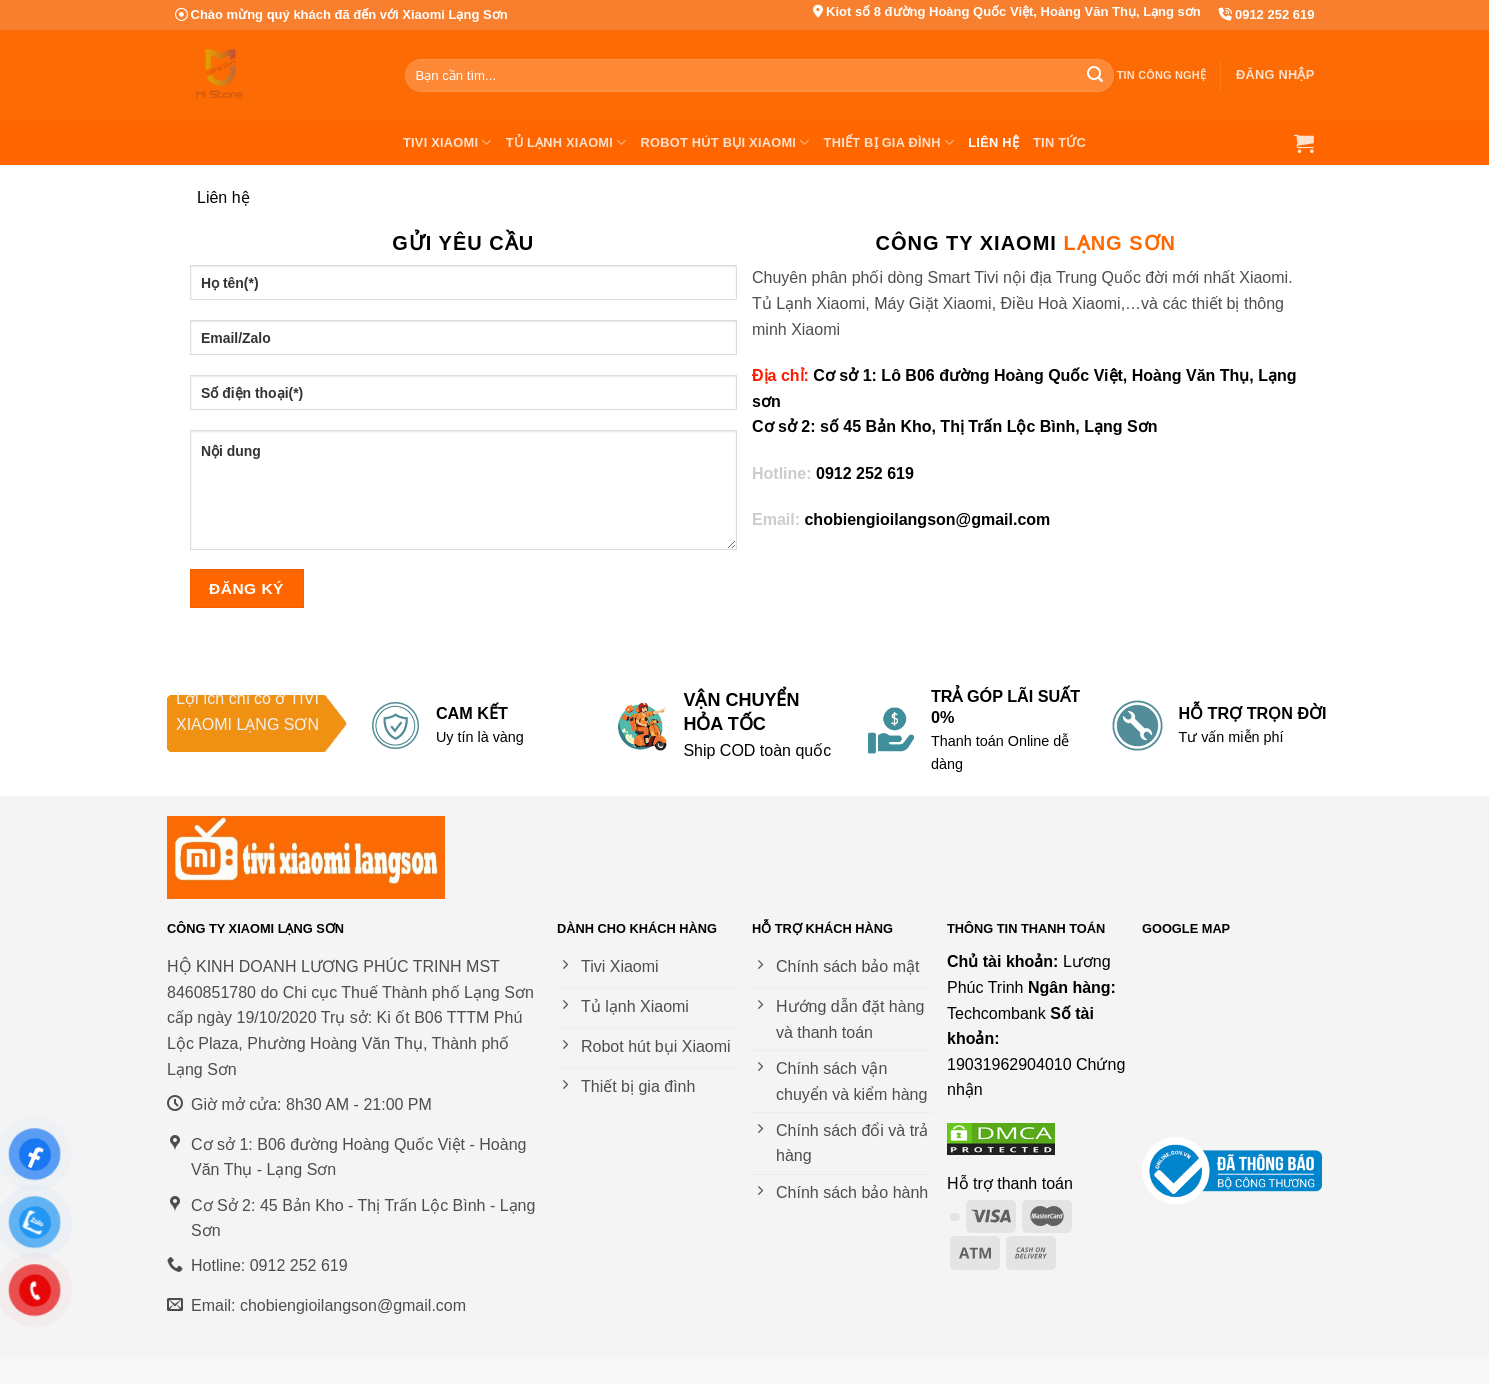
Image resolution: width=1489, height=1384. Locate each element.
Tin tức (1059, 142)
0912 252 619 (1275, 14)
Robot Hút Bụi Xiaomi (725, 142)
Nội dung (464, 490)
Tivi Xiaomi (447, 142)
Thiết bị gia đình (889, 142)
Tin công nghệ (1161, 75)
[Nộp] (1096, 76)
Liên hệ (993, 142)
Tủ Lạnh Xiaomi (566, 142)
